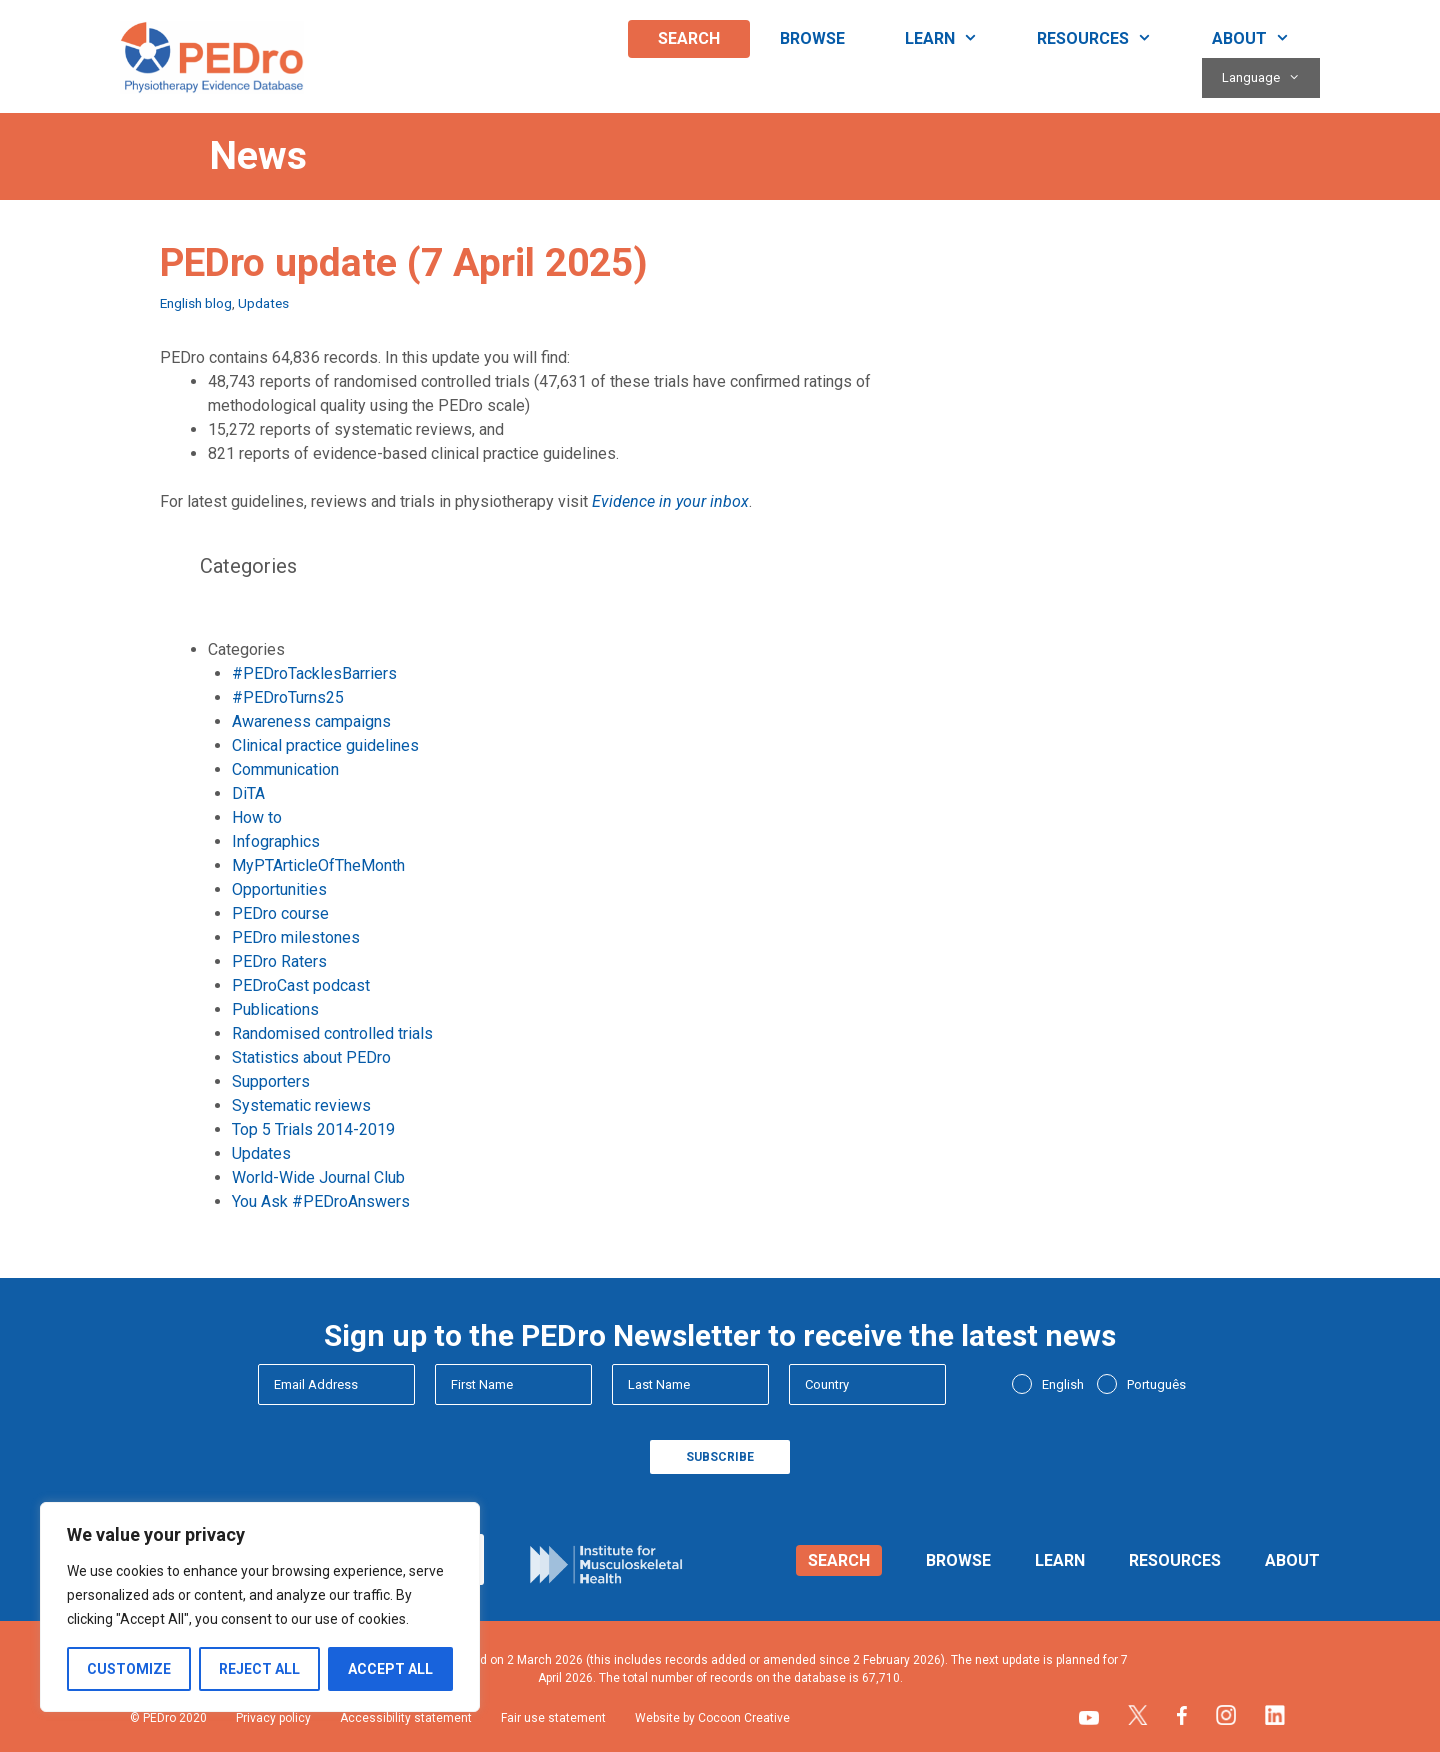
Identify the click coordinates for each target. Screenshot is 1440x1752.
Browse (812, 38)
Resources (1109, 39)
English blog (196, 303)
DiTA (248, 793)
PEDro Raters (279, 961)
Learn (956, 39)
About (1266, 39)
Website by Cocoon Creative (712, 1718)
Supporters (271, 1081)
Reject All (259, 1669)
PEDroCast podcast (301, 985)
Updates (263, 303)
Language (1271, 78)
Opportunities (279, 889)
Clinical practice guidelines (325, 745)
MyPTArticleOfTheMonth (318, 865)
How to (257, 817)
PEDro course (280, 913)
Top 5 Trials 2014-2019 (313, 1129)
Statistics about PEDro (311, 1057)
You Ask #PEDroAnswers (321, 1201)
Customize (129, 1669)
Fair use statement (553, 1718)
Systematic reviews (301, 1105)
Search (689, 38)
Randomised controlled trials (332, 1033)
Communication (285, 769)
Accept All (390, 1669)
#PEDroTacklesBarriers (314, 673)
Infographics (276, 841)
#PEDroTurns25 (288, 697)
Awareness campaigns (311, 721)
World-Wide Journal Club (318, 1177)
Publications (275, 1009)
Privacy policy (273, 1718)
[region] (260, 1607)
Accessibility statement (406, 1718)
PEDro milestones (296, 937)
